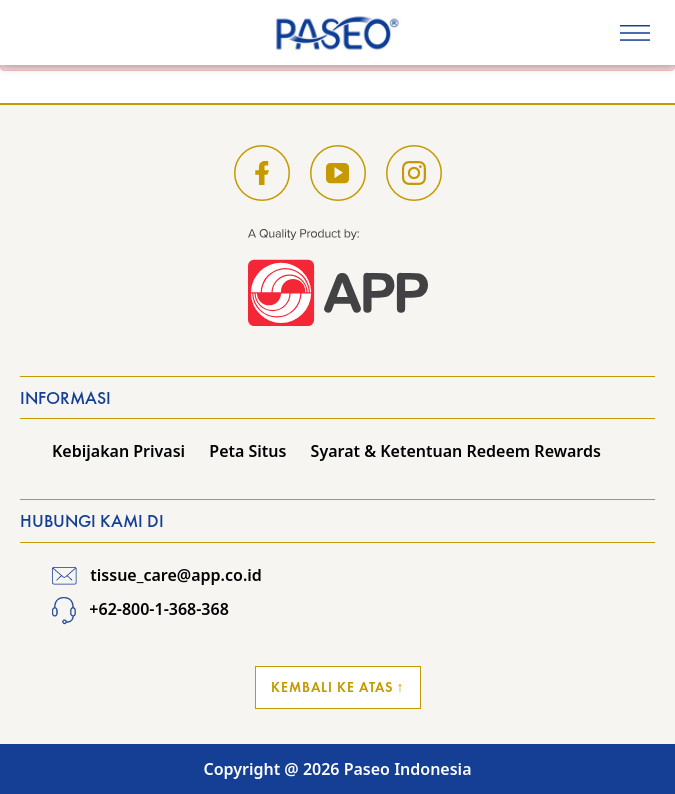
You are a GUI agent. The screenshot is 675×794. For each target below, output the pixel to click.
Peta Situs (247, 451)
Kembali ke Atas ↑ (338, 687)
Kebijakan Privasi (118, 451)
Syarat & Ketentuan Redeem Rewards (456, 451)
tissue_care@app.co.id (157, 575)
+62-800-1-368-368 (140, 609)
